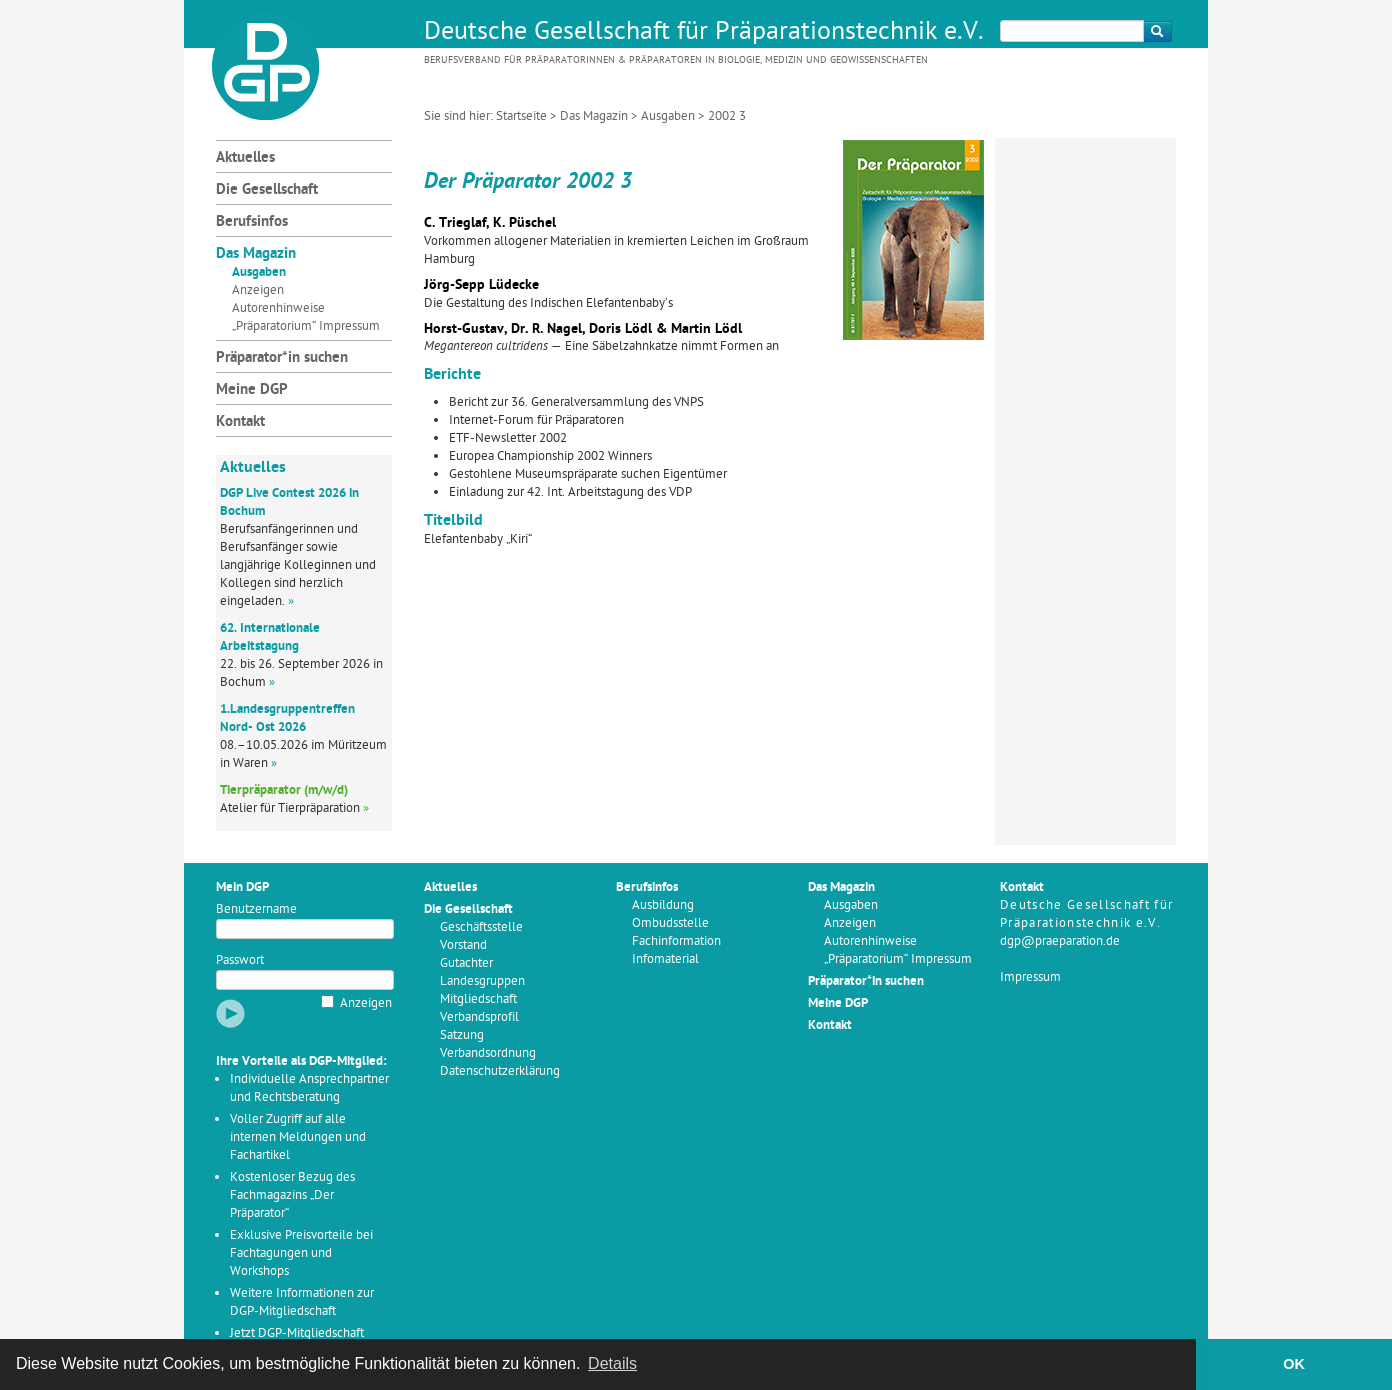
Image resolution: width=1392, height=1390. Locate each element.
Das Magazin (594, 116)
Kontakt (240, 422)
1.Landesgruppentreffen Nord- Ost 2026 (287, 718)
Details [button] (612, 1363)
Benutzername (256, 909)
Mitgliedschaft (478, 999)
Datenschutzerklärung (500, 1071)
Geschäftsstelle (481, 927)
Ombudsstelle (670, 923)
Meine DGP (252, 390)
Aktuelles (245, 158)
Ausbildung (663, 905)
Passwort (240, 960)
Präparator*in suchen (282, 358)
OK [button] (1294, 1364)
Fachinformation (676, 941)
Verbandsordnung (488, 1053)
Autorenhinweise (278, 308)
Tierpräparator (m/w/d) (284, 790)
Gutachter (466, 963)
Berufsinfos (252, 222)
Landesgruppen (482, 981)
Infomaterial (665, 959)
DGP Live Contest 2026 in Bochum (289, 502)
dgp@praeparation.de (1060, 941)
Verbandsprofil (479, 1017)
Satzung (462, 1035)
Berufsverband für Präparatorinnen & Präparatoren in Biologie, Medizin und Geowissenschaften (676, 60)
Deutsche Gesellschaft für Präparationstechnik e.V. (704, 33)
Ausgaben (668, 116)
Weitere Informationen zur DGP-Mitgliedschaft (302, 1302)
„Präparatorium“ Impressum (306, 326)
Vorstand (463, 945)
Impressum (1030, 977)
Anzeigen (258, 290)
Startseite (521, 116)
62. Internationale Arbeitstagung (270, 637)
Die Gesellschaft (267, 190)
